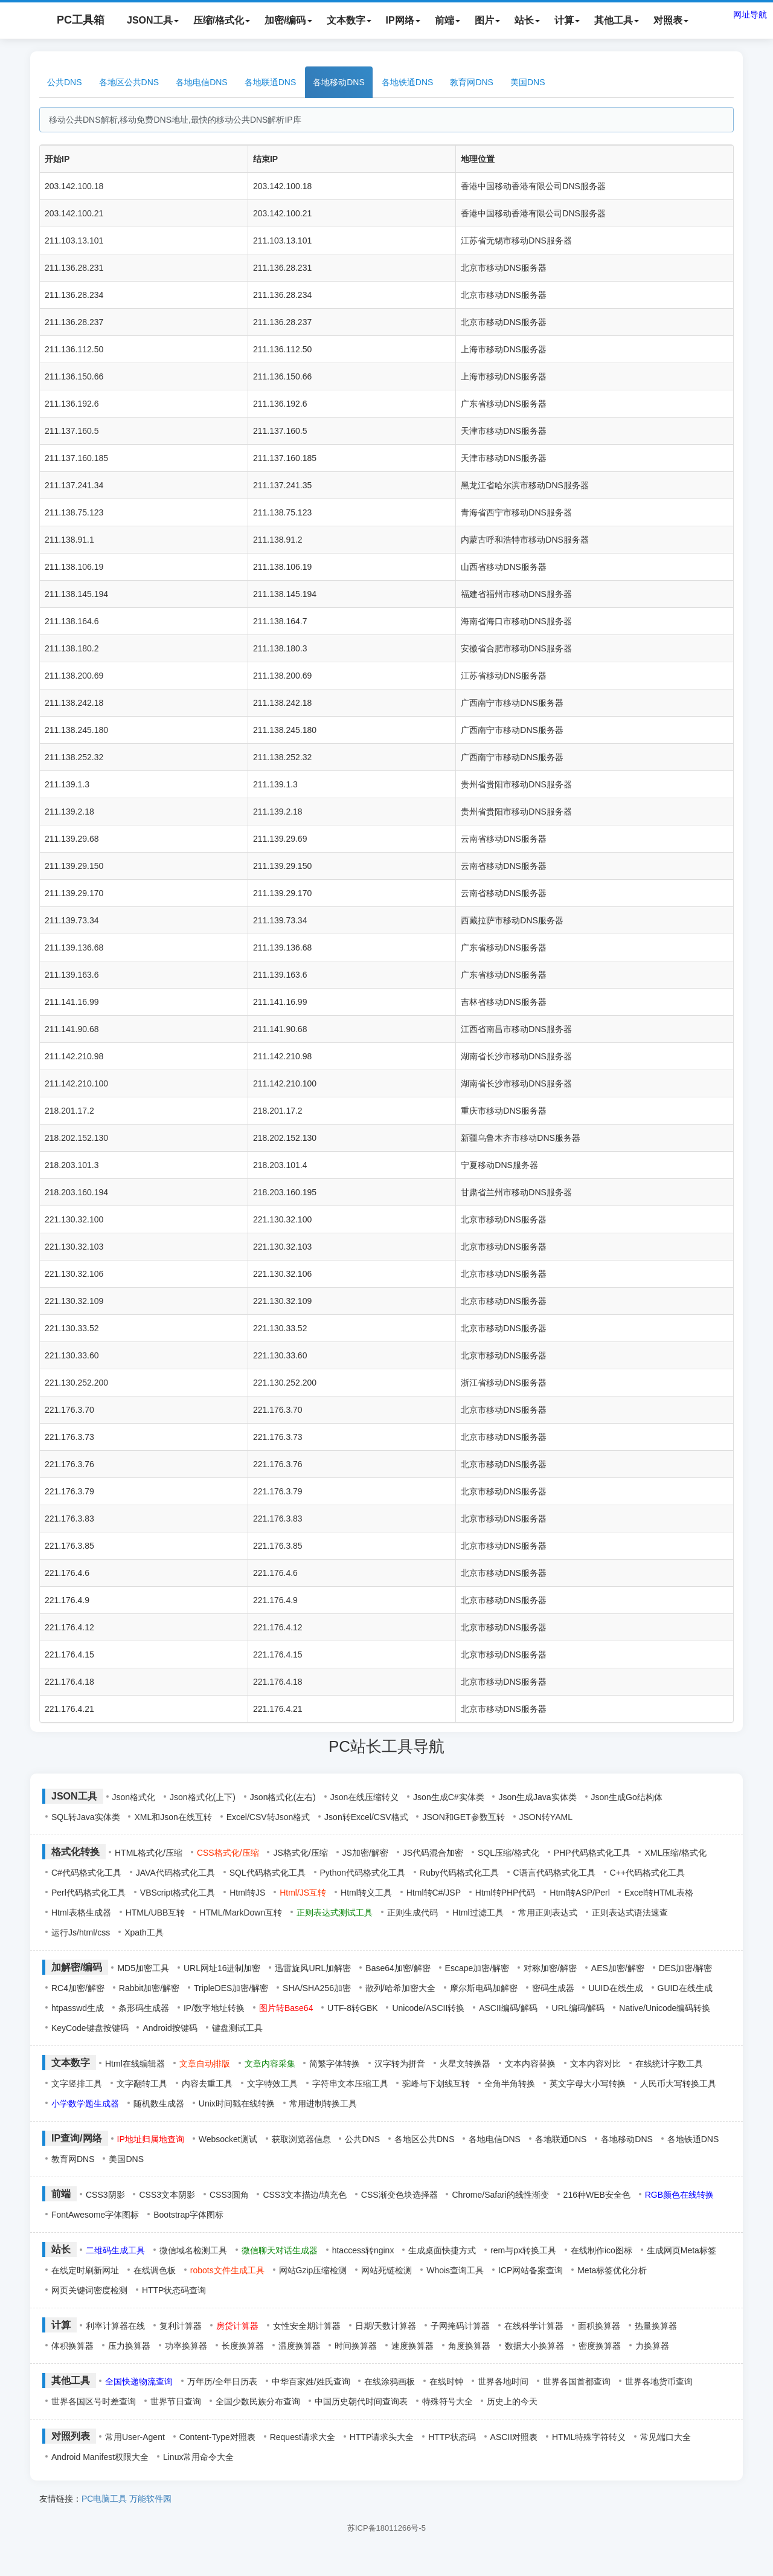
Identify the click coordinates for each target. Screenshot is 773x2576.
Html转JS (247, 1892)
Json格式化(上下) (203, 1797)
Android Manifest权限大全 (100, 2457)
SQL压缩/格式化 (508, 1853)
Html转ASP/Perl (580, 1892)
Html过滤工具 (478, 1912)
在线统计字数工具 (669, 2063)
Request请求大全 (302, 2437)
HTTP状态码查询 (174, 2290)
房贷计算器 (237, 2326)
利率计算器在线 (115, 2326)
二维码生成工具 (115, 2250)
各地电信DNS (202, 82)
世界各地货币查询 (659, 2381)
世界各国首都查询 (577, 2381)
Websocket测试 (228, 2139)
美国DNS (527, 82)
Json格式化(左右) (283, 1797)
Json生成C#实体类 (448, 1797)
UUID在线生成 (615, 1988)
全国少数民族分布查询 (258, 2401)
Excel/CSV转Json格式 (268, 1817)
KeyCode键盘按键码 (90, 2028)
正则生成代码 (412, 1912)
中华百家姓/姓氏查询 (311, 2381)
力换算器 (652, 2346)
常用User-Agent (135, 2437)
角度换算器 (469, 2346)
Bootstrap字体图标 (188, 2214)
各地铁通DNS (408, 82)
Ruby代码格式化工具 (459, 1872)
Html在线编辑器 (135, 2063)
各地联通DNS (271, 82)
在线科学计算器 (533, 2326)
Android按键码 (170, 2028)
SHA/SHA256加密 (317, 1988)
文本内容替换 (530, 2063)
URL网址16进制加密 (222, 1968)
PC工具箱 (68, 20)
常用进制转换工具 (323, 2103)
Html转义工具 (366, 1892)
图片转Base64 (286, 2008)
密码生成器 (553, 1988)
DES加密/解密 (686, 1968)
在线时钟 (446, 2381)
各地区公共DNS (129, 82)
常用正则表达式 (547, 1912)
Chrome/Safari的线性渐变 (500, 2195)
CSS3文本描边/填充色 (304, 2195)
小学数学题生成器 (85, 2103)
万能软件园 (150, 2498)
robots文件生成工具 (227, 2270)
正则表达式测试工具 (335, 1912)
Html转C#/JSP (433, 1892)
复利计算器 (180, 2326)
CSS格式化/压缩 (228, 1853)
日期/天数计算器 (386, 2326)
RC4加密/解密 (77, 1988)
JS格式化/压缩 (300, 1853)
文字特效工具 (272, 2083)
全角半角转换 (509, 2083)
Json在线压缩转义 (364, 1797)
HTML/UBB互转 (155, 1912)
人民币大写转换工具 (678, 2083)
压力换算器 (129, 2346)
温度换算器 (299, 2346)
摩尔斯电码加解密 (484, 1988)
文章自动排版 (204, 2063)
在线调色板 (154, 2270)
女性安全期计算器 (307, 2326)
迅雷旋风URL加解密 (313, 1968)
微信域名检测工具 (193, 2250)
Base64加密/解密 (397, 1968)
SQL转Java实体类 (85, 1817)
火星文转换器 (465, 2063)
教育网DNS (471, 82)
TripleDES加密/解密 (231, 1988)
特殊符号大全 (447, 2401)
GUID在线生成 (685, 1988)
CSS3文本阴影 (167, 2195)
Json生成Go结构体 (626, 1797)
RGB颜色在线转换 (679, 2195)
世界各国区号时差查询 (93, 2401)
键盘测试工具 (237, 2028)
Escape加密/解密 (477, 1968)
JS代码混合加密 (433, 1853)
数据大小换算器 (534, 2346)
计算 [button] (567, 20)
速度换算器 (412, 2346)
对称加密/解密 (550, 1968)
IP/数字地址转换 (214, 2008)
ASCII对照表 (514, 2437)
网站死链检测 (386, 2270)
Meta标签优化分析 (612, 2270)
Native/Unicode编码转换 (664, 2008)
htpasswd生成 (77, 2008)
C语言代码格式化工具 (554, 1872)
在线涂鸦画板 (389, 2381)
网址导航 (750, 14)
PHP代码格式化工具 (592, 1853)
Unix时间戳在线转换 (237, 2103)
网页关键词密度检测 (89, 2290)
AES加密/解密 (617, 1968)
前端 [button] (447, 20)
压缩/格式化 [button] (221, 20)
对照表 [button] (670, 20)
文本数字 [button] (349, 20)
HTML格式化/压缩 (148, 1853)
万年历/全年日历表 (222, 2381)
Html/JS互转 (303, 1892)
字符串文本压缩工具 (350, 2083)
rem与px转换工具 (523, 2250)
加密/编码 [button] (288, 20)
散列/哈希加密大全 (400, 1988)
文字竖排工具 (76, 2083)
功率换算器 (186, 2346)
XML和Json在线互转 (172, 1817)
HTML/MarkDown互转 (240, 1912)
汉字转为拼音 (399, 2063)
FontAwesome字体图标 (95, 2214)
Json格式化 (134, 1797)
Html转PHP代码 (505, 1892)
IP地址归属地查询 (150, 2139)
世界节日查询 (175, 2401)
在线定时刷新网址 (85, 2270)
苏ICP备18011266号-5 (386, 2527)
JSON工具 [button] (153, 20)
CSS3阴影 (105, 2195)
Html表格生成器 (81, 1912)
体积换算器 (72, 2346)
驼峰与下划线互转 (436, 2083)
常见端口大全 (665, 2437)
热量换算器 (656, 2326)
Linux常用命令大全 (198, 2457)
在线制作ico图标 (601, 2250)
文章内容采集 (270, 2063)
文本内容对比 (595, 2063)
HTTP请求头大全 (382, 2437)
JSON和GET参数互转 (463, 1817)
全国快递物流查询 (139, 2381)
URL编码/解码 (578, 2008)
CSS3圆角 (229, 2195)
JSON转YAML (546, 1817)
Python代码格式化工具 (363, 1872)
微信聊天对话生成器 (280, 2250)
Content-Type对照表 (217, 2437)
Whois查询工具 (455, 2270)
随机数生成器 (158, 2103)
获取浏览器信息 (301, 2139)
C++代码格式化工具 (647, 1872)
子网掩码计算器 (460, 2326)
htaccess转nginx (363, 2250)
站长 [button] (527, 20)
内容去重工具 (207, 2083)
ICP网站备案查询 (530, 2270)
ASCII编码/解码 (508, 2008)
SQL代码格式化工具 (267, 1872)
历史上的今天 (512, 2401)
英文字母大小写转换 (588, 2083)
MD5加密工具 (143, 1968)
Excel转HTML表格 (658, 1892)
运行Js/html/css (80, 1932)
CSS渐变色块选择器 (399, 2195)
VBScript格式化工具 (177, 1892)
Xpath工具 (144, 1932)
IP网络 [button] (403, 20)
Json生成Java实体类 (537, 1797)
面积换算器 (599, 2326)
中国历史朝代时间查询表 (361, 2401)
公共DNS (64, 82)
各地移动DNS (339, 82)
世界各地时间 (503, 2381)
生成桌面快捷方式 (442, 2250)
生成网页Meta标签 (681, 2250)
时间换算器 (356, 2346)
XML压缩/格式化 (675, 1853)
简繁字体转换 (334, 2063)
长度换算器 (243, 2346)
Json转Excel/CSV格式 (366, 1817)
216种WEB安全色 (596, 2195)
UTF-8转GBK (352, 2008)
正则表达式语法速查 (630, 1912)
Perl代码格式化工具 (88, 1892)
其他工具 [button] (616, 20)
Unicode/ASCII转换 (428, 2008)
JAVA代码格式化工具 (175, 1872)
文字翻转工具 (142, 2083)
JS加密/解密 (365, 1853)
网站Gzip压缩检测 (313, 2270)
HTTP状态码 (452, 2437)
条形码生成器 (143, 2008)
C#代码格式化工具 (86, 1872)
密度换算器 (600, 2346)
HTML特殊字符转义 (589, 2437)
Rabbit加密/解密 (149, 1988)
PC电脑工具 (104, 2498)
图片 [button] (487, 20)
